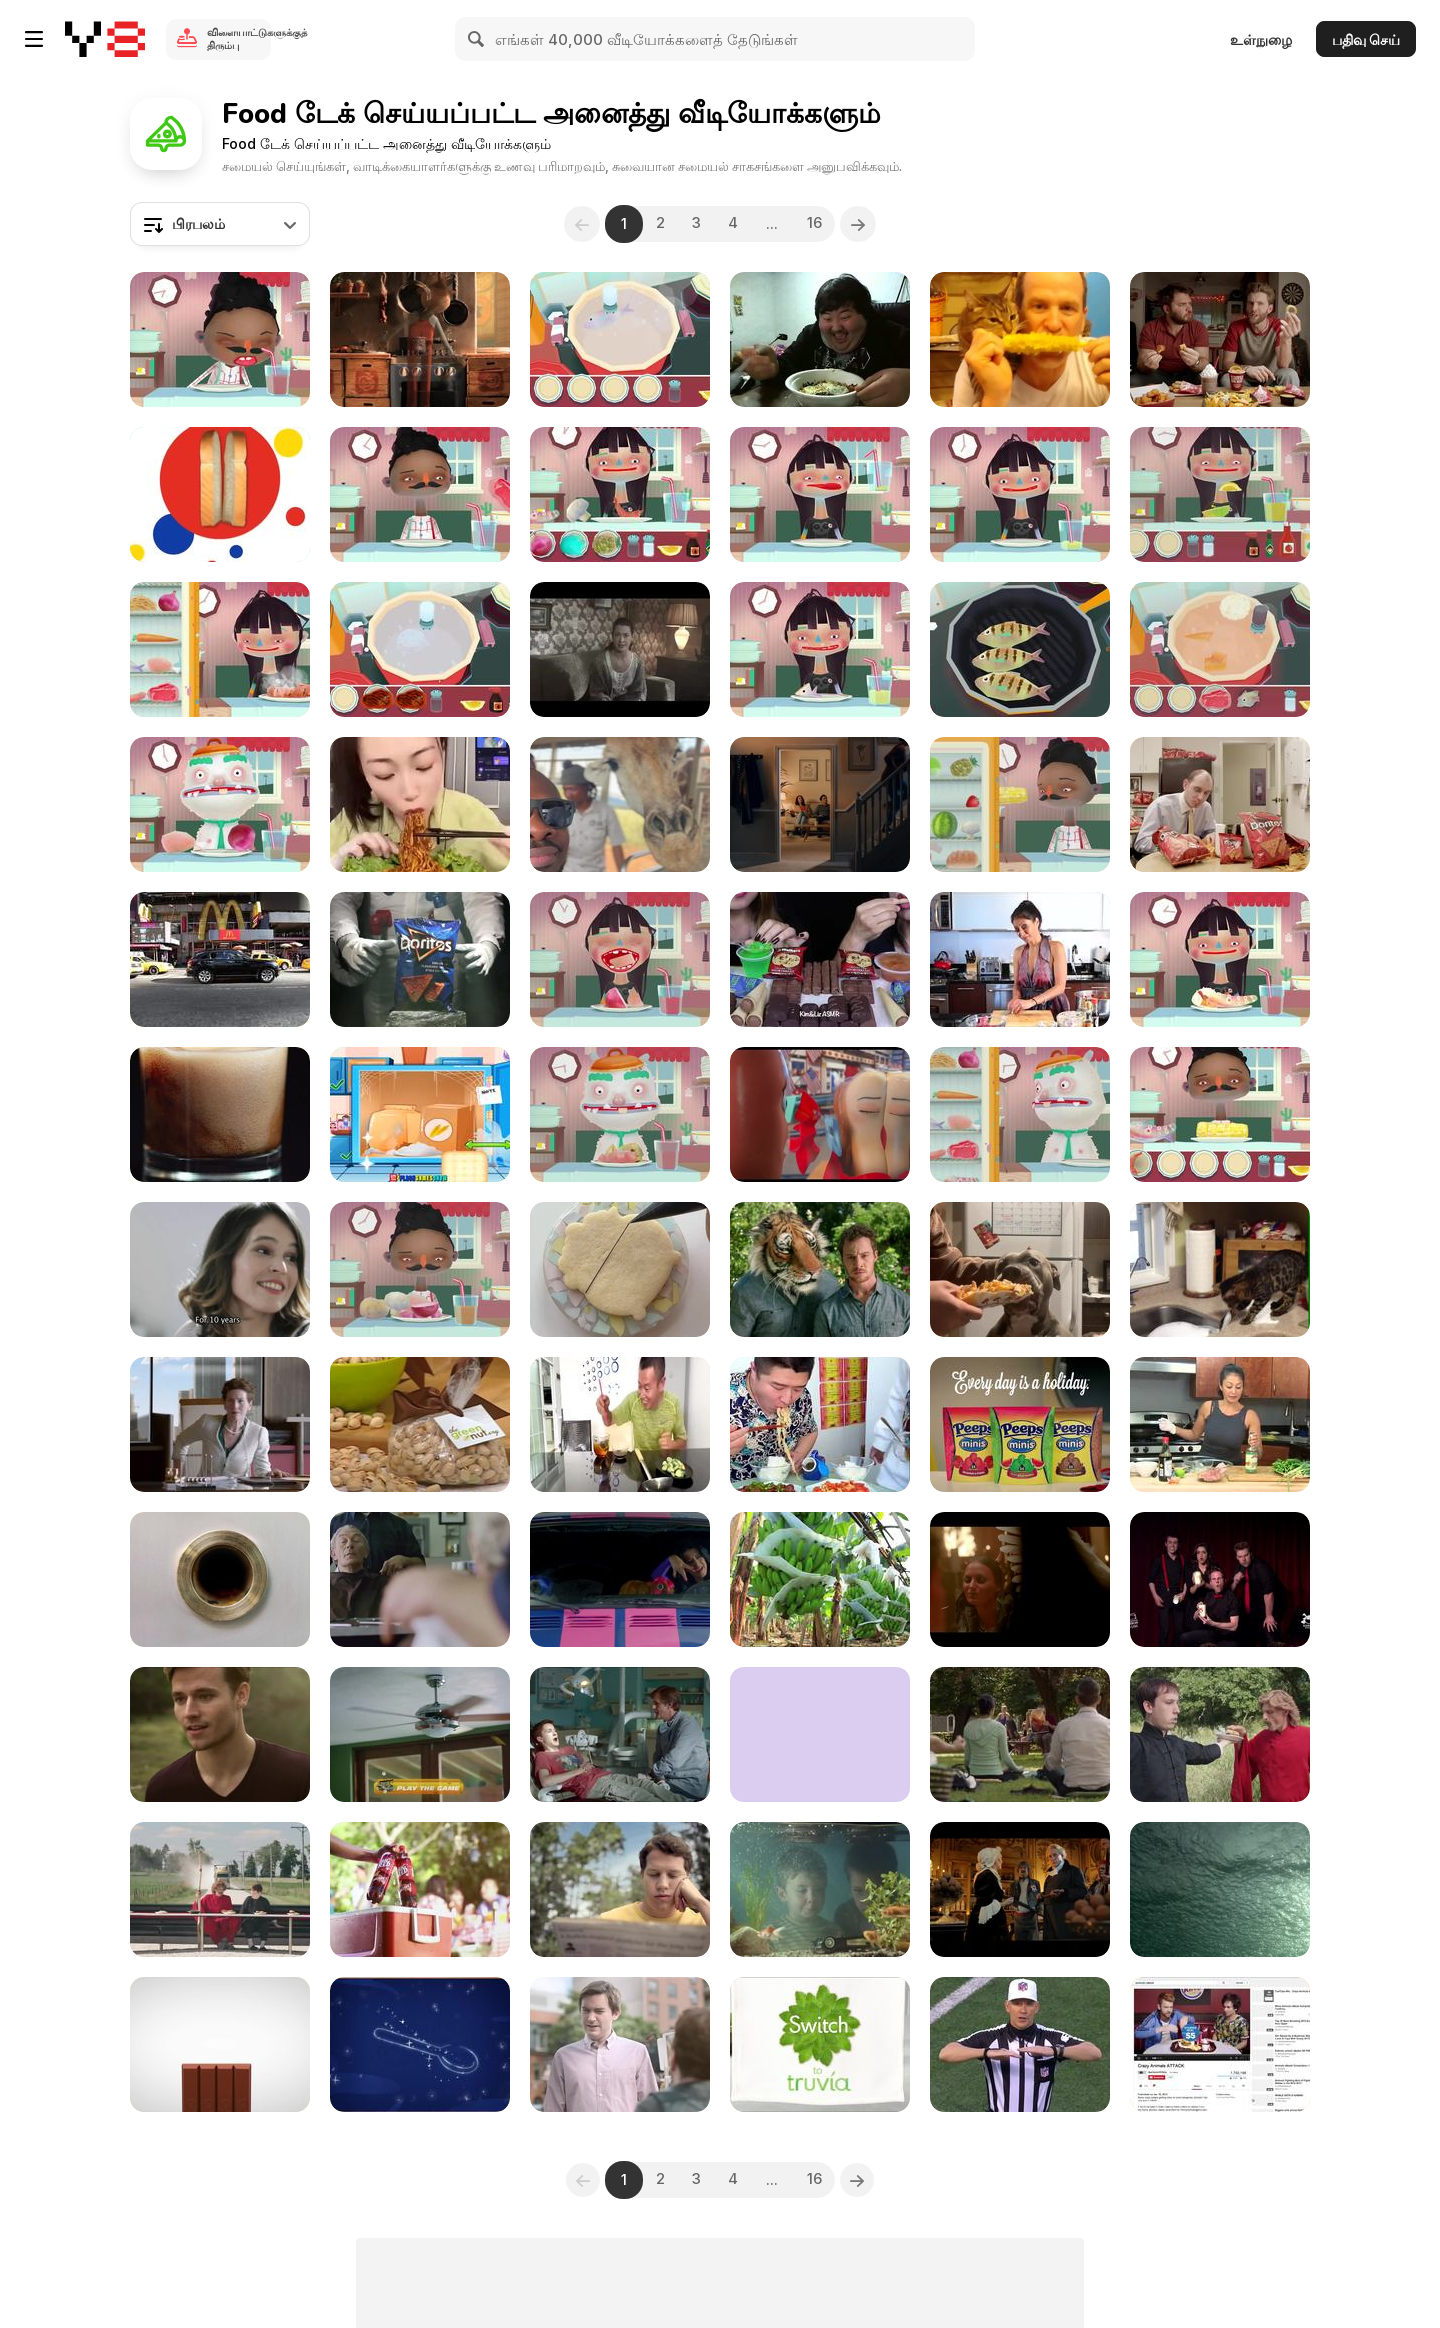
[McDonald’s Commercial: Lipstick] (220, 1424)
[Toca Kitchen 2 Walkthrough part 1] (1020, 804)
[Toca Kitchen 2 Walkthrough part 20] (620, 1114)
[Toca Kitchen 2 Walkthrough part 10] (420, 494)
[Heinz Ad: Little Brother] (820, 1889)
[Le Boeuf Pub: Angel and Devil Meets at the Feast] (1020, 1579)
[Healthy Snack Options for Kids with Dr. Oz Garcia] (420, 1424)
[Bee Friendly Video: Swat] (620, 1889)
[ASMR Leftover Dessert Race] (820, 959)
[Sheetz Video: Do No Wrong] (1220, 339)
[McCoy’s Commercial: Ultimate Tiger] (820, 1269)
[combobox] (220, 224)
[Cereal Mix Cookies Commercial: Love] (220, 1269)
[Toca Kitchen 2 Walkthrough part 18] (1220, 494)
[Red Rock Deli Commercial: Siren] (220, 1734)
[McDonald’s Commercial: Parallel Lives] (420, 1579)
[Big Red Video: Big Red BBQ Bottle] (420, 1889)
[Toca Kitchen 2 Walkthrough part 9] (620, 339)
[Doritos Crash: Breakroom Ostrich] (1220, 804)
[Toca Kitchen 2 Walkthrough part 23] (220, 649)
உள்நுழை (1261, 39)
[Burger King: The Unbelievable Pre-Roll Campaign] (1220, 2044)
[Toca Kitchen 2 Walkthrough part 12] (220, 339)
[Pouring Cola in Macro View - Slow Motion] (220, 1114)
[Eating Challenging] (420, 804)
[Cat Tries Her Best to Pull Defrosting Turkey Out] (1220, 1269)
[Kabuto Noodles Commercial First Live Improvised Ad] (1220, 1579)
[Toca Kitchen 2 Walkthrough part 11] (220, 804)
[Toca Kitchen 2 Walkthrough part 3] (1220, 959)
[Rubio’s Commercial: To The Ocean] (1220, 1889)
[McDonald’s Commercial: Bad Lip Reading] (1020, 2044)
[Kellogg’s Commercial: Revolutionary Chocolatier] (1020, 1889)
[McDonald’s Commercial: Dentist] (620, 1734)
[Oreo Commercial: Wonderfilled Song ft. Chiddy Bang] (820, 1734)
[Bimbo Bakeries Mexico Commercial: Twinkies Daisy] (620, 649)
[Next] (865, 224)
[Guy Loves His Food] (820, 339)
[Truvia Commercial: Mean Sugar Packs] (820, 2044)
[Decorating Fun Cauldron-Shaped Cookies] (620, 1269)
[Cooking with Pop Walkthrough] (420, 1114)
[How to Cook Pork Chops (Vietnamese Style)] (1220, 1424)
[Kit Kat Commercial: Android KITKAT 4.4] (220, 2044)
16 (819, 223)
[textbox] (220, 224)
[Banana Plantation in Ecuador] (820, 1579)
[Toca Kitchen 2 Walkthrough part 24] (820, 649)
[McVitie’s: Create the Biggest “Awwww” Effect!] (820, 804)
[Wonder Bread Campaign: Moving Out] (220, 494)
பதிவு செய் (1366, 39)
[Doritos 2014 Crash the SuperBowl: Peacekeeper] (420, 959)
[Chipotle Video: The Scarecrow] (420, 339)
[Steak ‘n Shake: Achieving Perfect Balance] (1220, 1734)
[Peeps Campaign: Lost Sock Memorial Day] (1020, 1424)
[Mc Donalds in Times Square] (220, 959)
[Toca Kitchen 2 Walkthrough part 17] (420, 1269)
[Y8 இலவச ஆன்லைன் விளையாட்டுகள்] (105, 39)
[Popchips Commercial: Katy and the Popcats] (620, 1579)
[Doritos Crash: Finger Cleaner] (220, 1579)
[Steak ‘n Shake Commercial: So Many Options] (220, 1889)
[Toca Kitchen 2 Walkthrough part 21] (1020, 1114)
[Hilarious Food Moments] (820, 1424)
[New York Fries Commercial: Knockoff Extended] (620, 2044)
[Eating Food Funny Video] (620, 1424)
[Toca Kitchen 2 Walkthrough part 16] (1220, 649)
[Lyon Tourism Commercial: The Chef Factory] (420, 2044)
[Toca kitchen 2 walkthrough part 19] (620, 959)
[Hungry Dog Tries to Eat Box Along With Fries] (1020, 1269)
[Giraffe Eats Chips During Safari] (620, 804)
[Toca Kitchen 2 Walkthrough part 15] (1020, 494)
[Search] (477, 39)
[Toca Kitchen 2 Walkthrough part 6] (1220, 1114)
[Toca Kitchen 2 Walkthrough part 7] (820, 494)
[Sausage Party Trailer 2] (820, 1114)
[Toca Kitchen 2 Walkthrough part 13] (420, 649)
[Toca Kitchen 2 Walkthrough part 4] (620, 494)
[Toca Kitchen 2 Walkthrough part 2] (1020, 649)
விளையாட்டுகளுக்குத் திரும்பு (239, 38)
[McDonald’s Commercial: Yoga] (1020, 1734)
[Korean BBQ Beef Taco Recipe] (1020, 959)
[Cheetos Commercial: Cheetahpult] (420, 1734)
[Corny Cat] (1020, 339)
